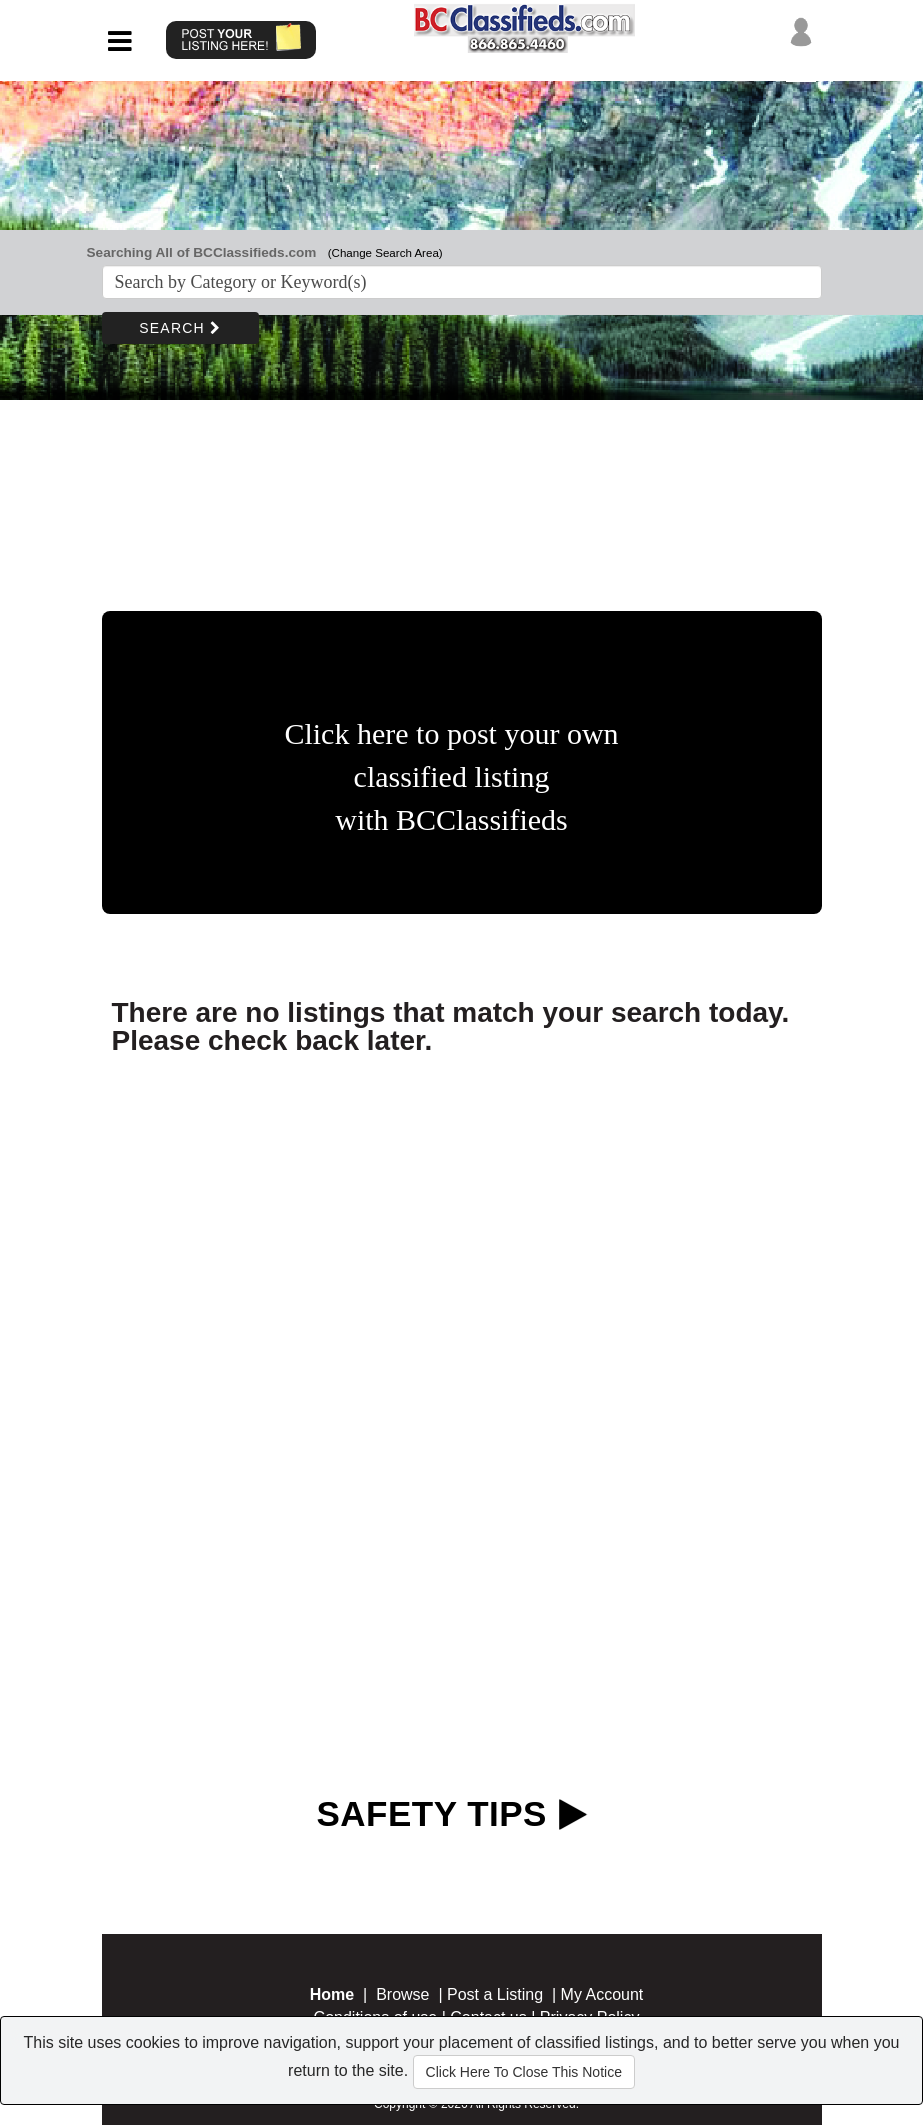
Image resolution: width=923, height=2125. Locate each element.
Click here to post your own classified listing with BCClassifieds (451, 776)
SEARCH (180, 328)
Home (332, 1994)
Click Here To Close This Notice (524, 2072)
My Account (602, 1994)
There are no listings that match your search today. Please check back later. (451, 1026)
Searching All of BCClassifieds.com (202, 252)
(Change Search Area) (385, 253)
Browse (402, 1994)
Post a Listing (495, 1994)
